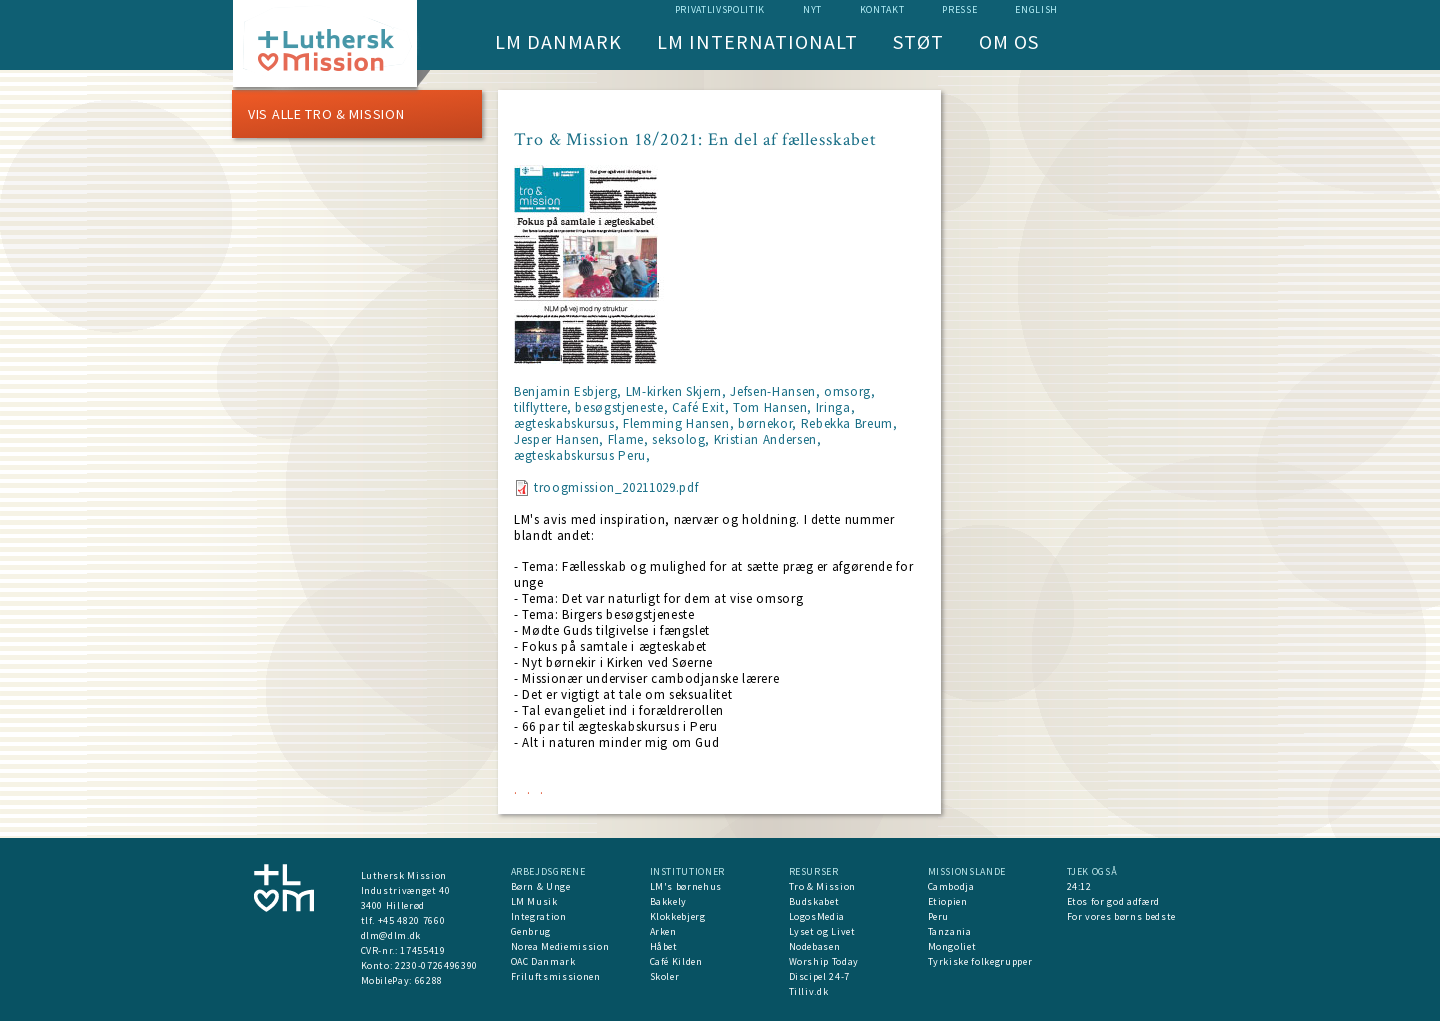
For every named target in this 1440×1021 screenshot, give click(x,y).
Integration (539, 916)
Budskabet (814, 901)
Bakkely (669, 901)
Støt (918, 41)
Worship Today (824, 961)
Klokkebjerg (678, 916)
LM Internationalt (757, 41)
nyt (812, 9)
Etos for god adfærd (1113, 901)
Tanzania (950, 931)
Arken (663, 931)
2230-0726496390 (436, 965)
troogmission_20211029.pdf (616, 487)
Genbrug (531, 931)
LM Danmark (558, 41)
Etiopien (948, 901)
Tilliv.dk (809, 991)
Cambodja (951, 886)
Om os (1009, 41)
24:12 (1079, 886)
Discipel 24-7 (819, 976)
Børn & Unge (541, 886)
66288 (429, 980)
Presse (959, 9)
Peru (939, 916)
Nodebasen (815, 946)
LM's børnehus (686, 886)
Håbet (664, 946)
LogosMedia (817, 916)
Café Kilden (676, 961)
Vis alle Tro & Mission (326, 114)
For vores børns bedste (1121, 916)
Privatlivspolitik (720, 9)
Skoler (665, 976)
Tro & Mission (822, 886)
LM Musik (534, 901)
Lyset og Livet (822, 931)
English (1036, 9)
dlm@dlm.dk (391, 935)
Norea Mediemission (560, 946)
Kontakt (882, 9)
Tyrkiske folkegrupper (980, 961)
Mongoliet (952, 946)
